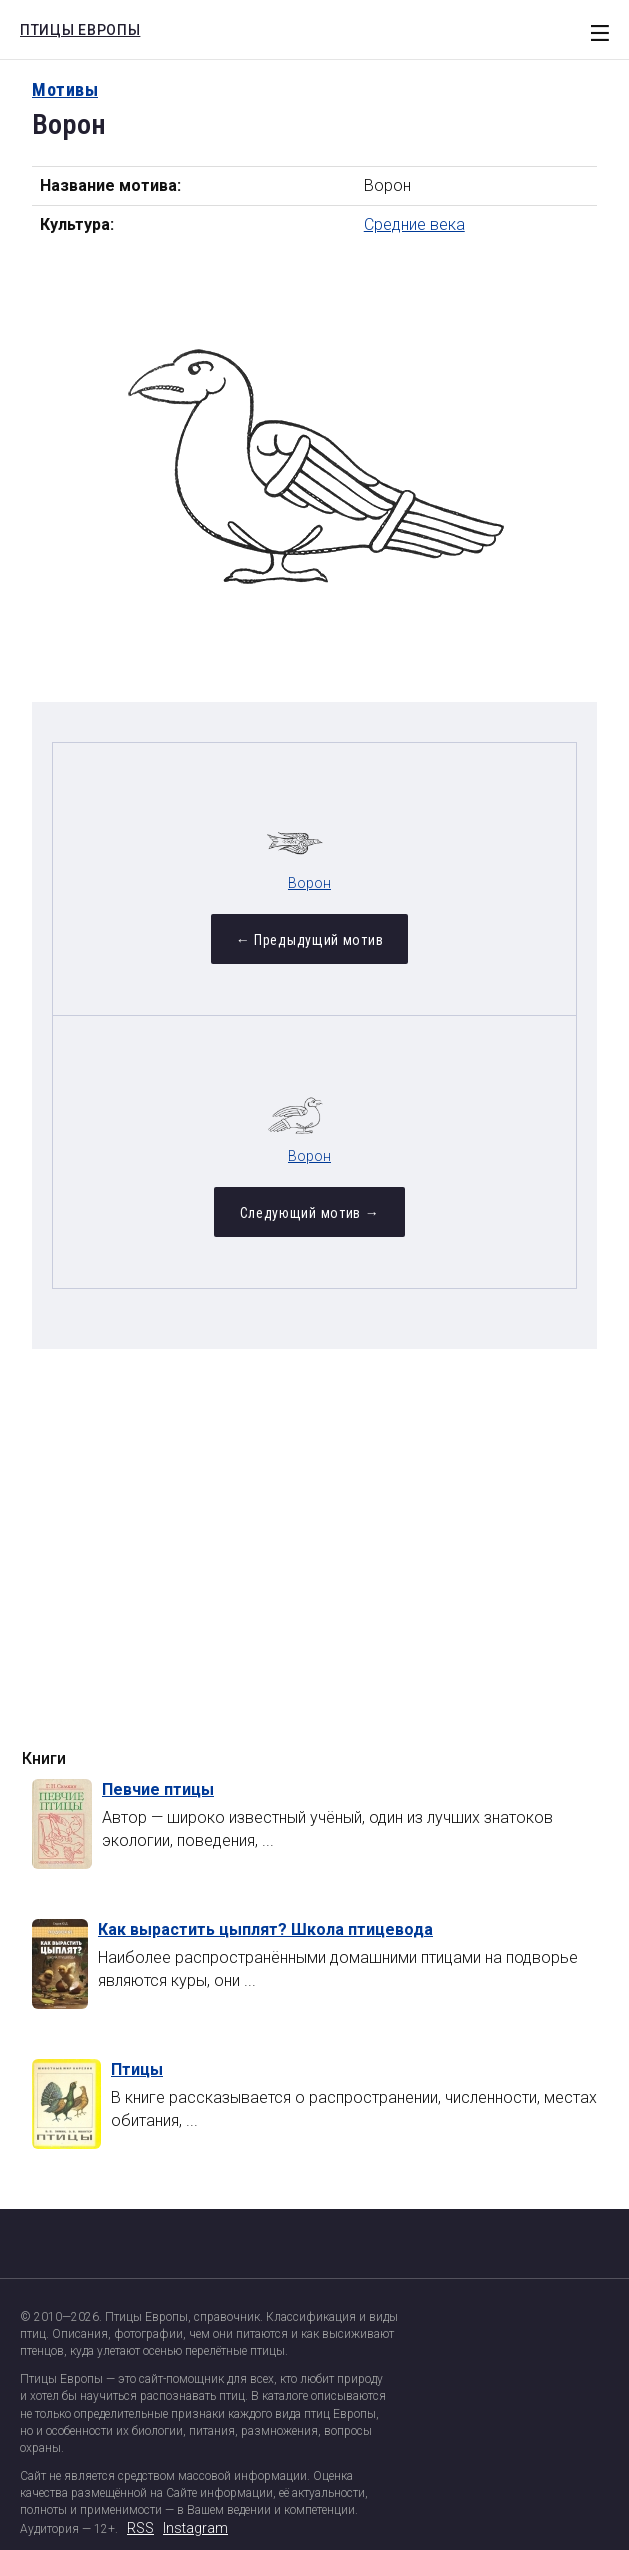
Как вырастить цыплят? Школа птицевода (265, 1929)
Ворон (309, 883)
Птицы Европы (75, 27)
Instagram (195, 2528)
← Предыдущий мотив (310, 940)
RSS (140, 2528)
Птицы (137, 2069)
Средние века (414, 224)
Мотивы (65, 89)
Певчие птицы (158, 1789)
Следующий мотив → (310, 1213)
